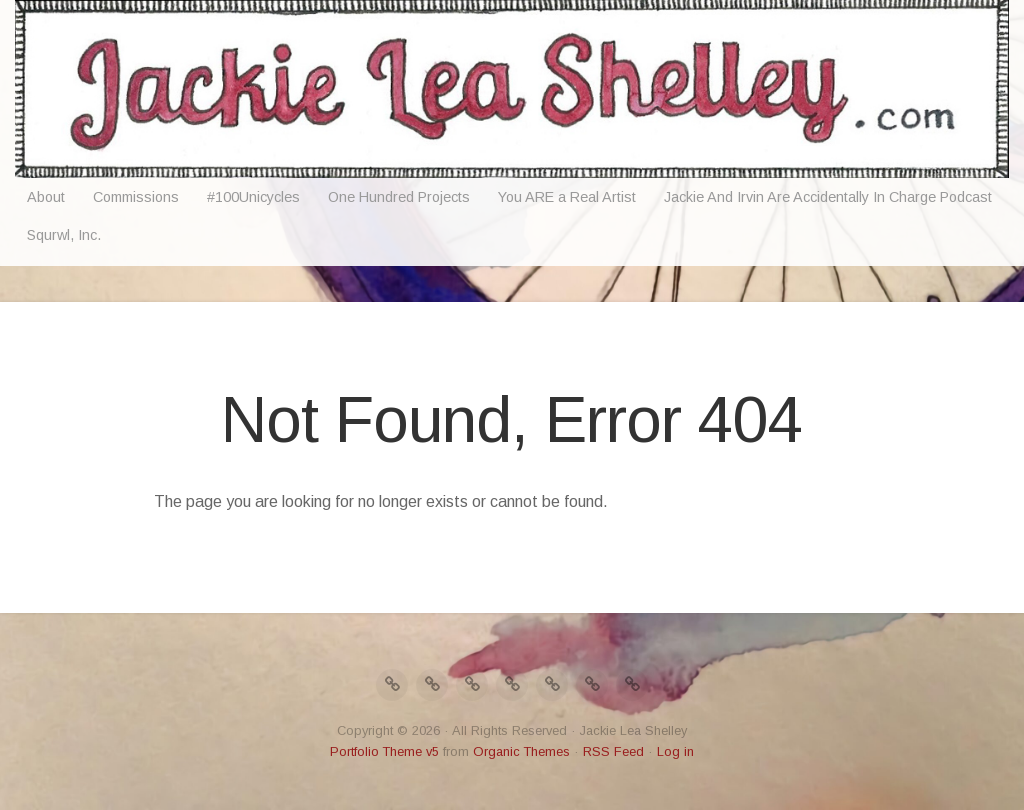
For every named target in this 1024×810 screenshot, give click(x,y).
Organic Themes (521, 751)
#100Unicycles (253, 197)
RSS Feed (613, 751)
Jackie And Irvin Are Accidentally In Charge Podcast (828, 197)
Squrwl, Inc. (64, 235)
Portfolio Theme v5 (384, 751)
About (46, 197)
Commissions (136, 197)
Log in (675, 751)
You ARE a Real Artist (567, 197)
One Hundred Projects (399, 197)
